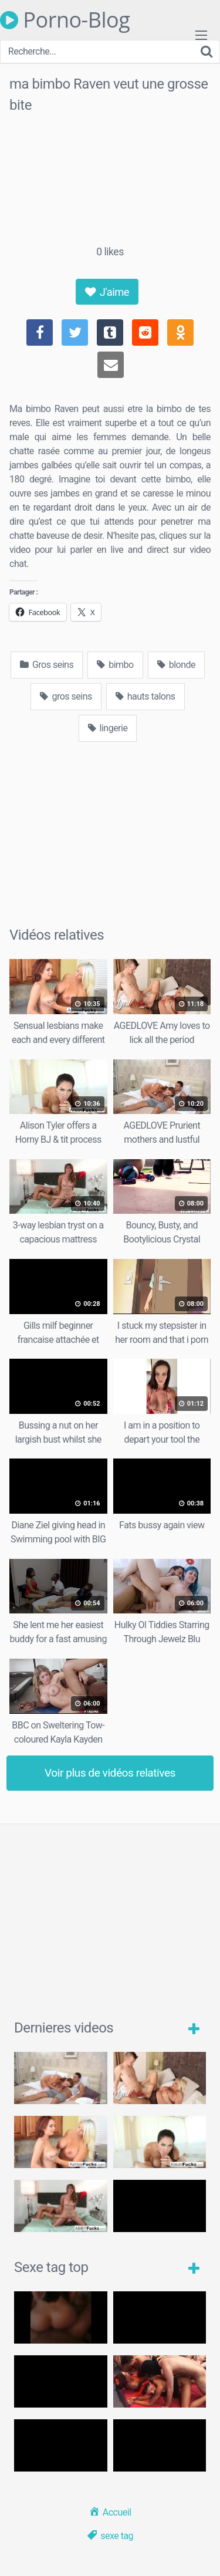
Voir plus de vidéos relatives (110, 1773)
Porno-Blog (65, 20)
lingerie (108, 728)
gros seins (66, 696)
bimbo (115, 664)
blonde (176, 664)
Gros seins (46, 664)
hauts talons (145, 696)
